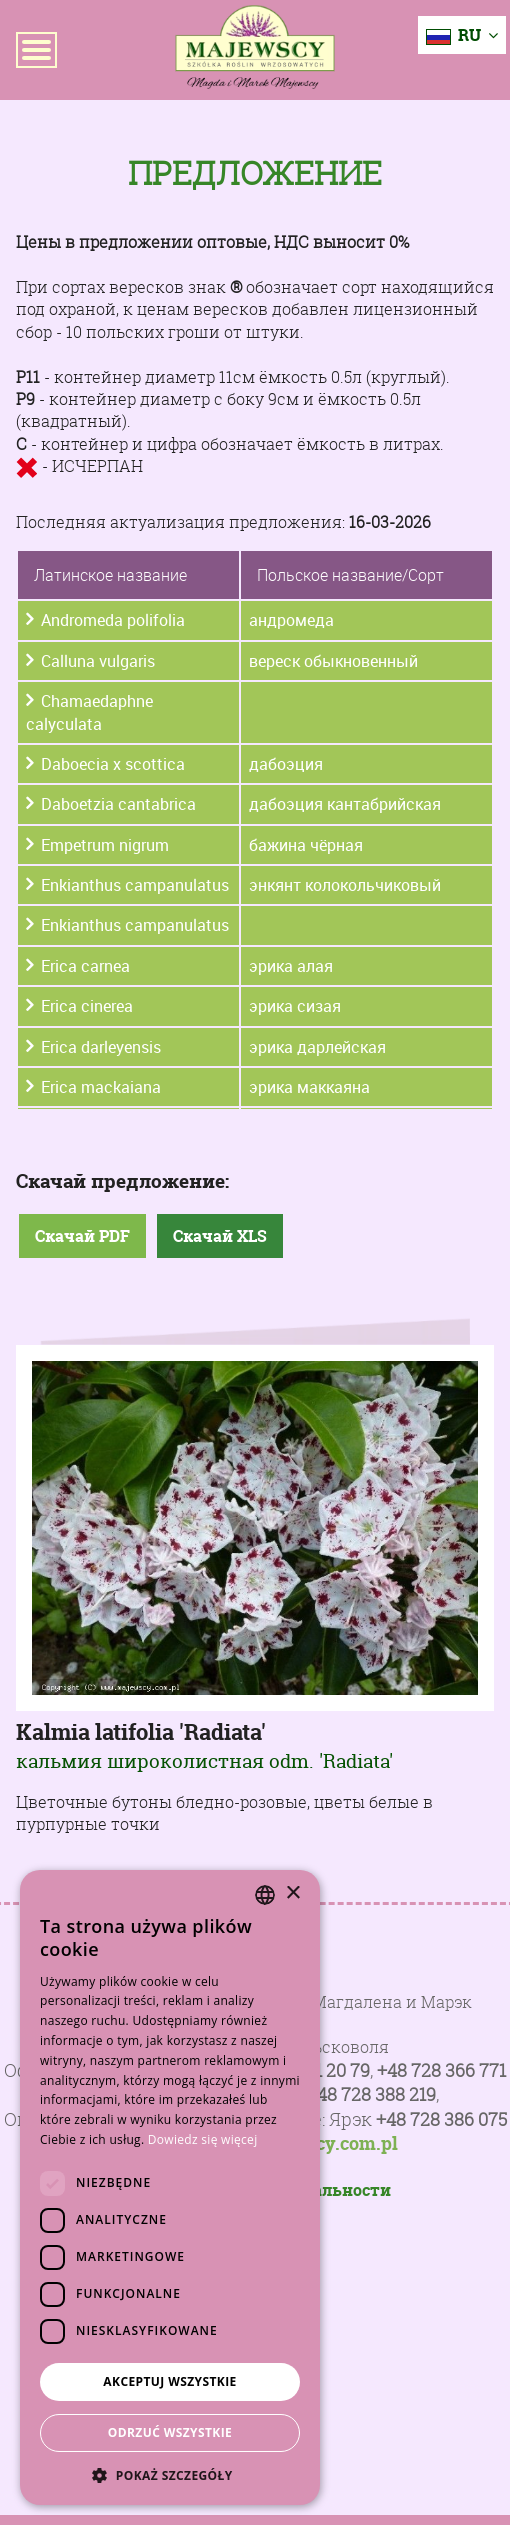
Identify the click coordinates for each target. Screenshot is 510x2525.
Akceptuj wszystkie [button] (169, 2381)
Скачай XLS (220, 1236)
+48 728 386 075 (441, 2119)
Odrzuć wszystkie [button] (170, 2432)
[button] (170, 2475)
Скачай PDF (82, 1236)
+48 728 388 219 (371, 2094)
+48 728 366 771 (441, 2070)
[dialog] (170, 2187)
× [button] (292, 1893)
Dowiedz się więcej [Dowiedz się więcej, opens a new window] (203, 2139)
